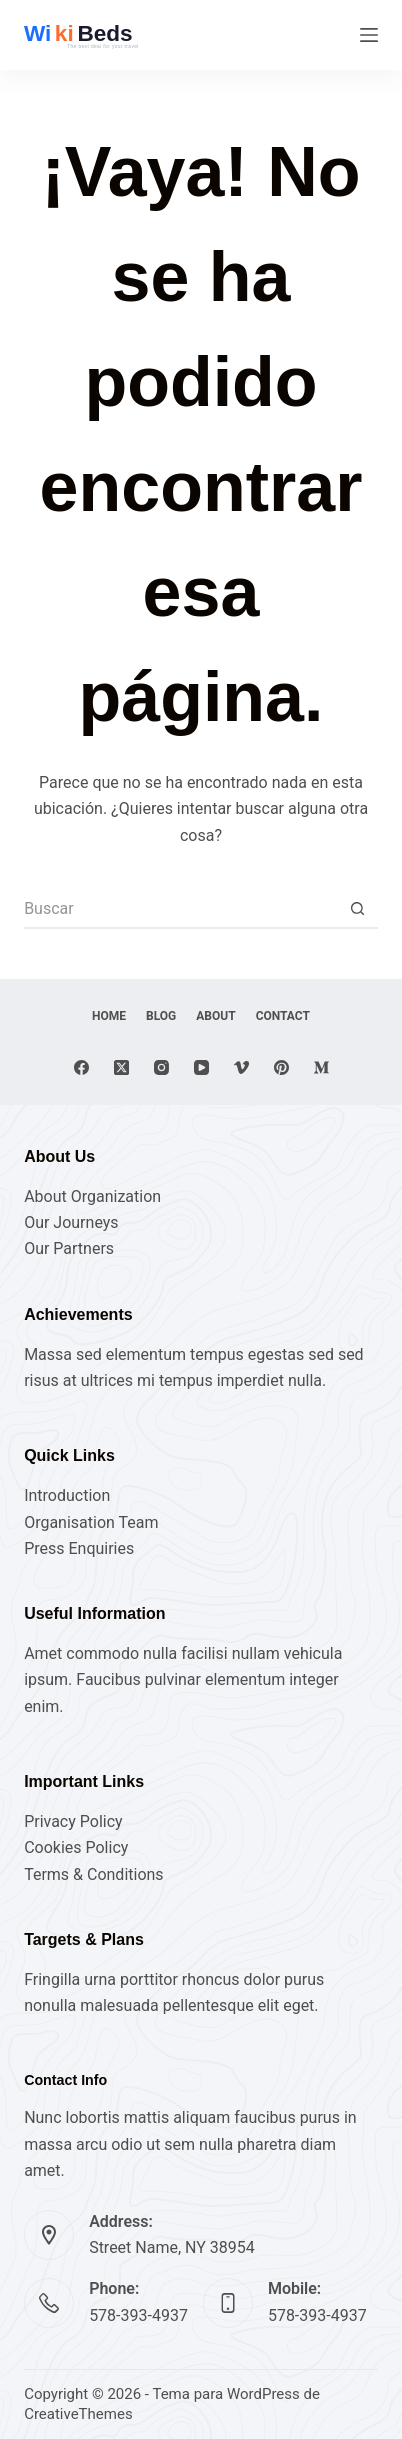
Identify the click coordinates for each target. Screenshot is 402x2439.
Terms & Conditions (94, 1874)
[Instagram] (161, 1067)
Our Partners (69, 1248)
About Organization (92, 1196)
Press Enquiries (79, 1548)
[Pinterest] (281, 1067)
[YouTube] (201, 1067)
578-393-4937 (138, 2315)
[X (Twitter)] (121, 1067)
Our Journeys (71, 1222)
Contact (283, 1016)
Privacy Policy (73, 1821)
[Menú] (369, 35)
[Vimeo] (241, 1067)
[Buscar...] (181, 909)
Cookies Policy (76, 1847)
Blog (161, 1016)
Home (109, 1016)
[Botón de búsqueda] (358, 909)
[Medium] (321, 1067)
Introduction (67, 1495)
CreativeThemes (78, 2414)
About (215, 1016)
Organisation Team (91, 1522)
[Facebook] (81, 1067)
